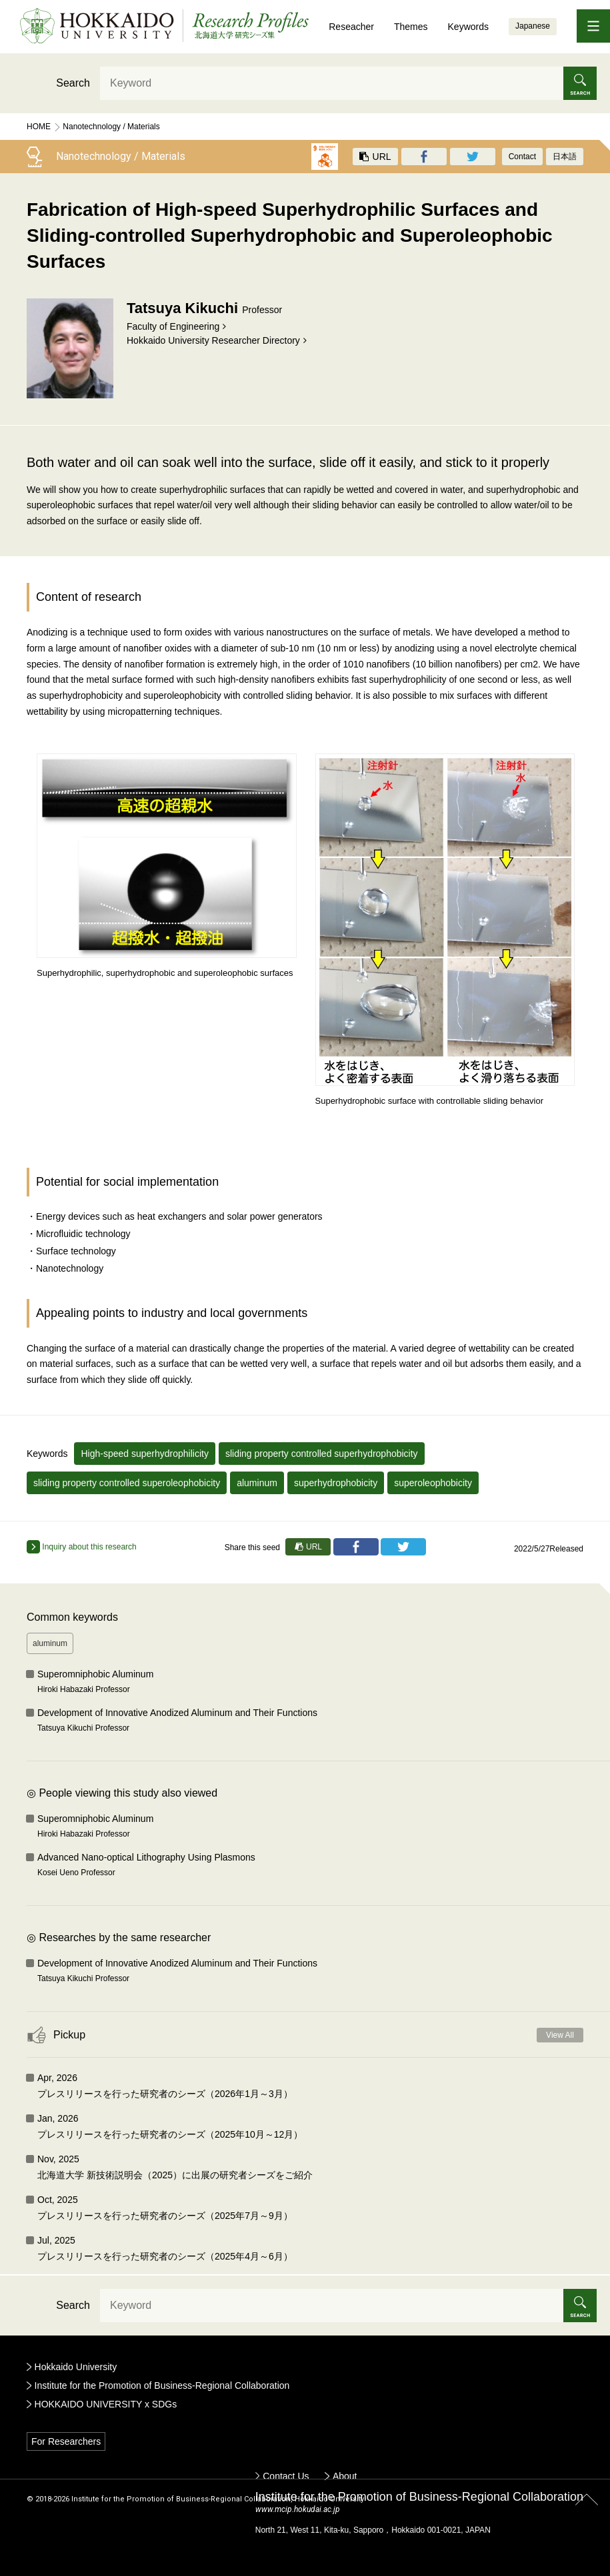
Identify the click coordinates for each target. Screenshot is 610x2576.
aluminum (257, 1483)
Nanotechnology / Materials (111, 126)
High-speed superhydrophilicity (144, 1453)
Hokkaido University (76, 2366)
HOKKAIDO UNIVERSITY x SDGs (106, 2404)
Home (39, 126)
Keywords (468, 26)
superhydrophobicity (335, 1483)
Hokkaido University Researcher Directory (213, 340)
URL (375, 156)
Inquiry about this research (82, 1546)
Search (73, 83)
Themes (411, 26)
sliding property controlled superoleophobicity (126, 1483)
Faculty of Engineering (173, 326)
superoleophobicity (433, 1483)
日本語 (565, 156)
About (345, 2476)
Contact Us (286, 2476)
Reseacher (351, 26)
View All (560, 2035)
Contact (522, 156)
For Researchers (66, 2441)
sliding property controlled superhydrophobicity (321, 1453)
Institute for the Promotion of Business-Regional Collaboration (162, 2385)
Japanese (532, 26)
